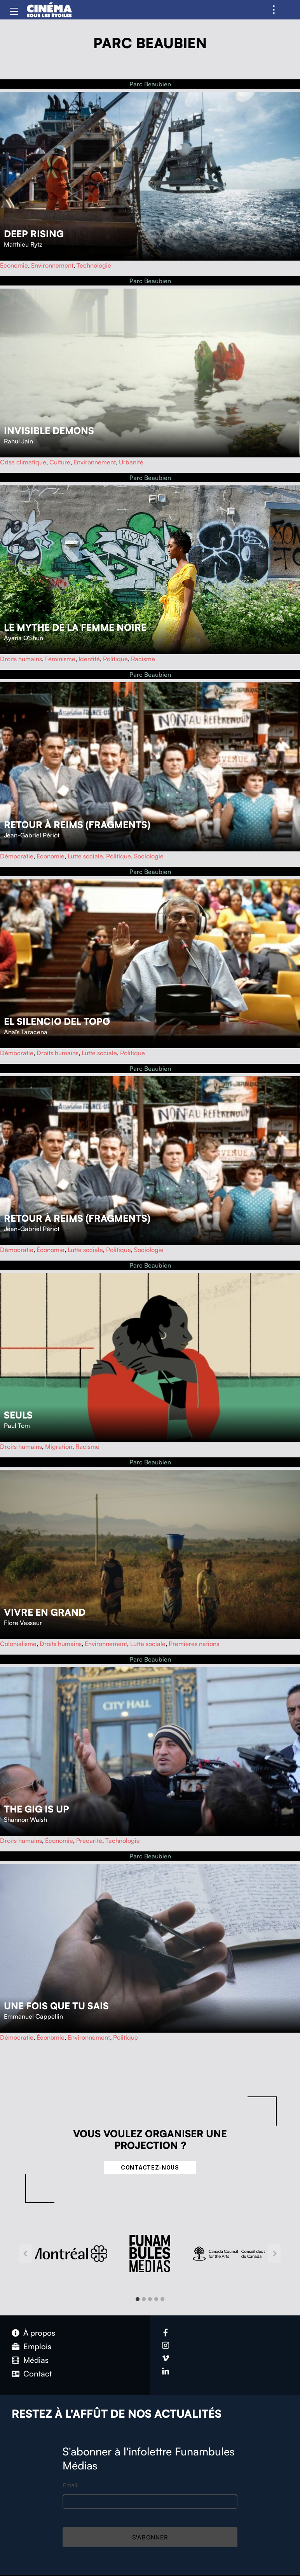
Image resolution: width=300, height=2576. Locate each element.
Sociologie (149, 856)
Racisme (143, 659)
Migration (58, 1446)
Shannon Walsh (25, 1819)
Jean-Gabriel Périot (31, 835)
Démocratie (16, 856)
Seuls (18, 1415)
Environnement (52, 265)
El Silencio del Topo (57, 1021)
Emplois (37, 2346)
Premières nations (194, 1644)
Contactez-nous (150, 2167)
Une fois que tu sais (56, 2006)
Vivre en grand (44, 1612)
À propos (39, 2333)
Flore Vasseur (23, 1623)
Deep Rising (34, 234)
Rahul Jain (18, 441)
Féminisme (60, 659)
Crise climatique (23, 462)
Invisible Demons (49, 430)
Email (70, 2485)
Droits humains (21, 659)
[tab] (138, 2299)
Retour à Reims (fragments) (77, 824)
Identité (89, 659)
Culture (59, 462)
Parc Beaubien (150, 84)
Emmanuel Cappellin (33, 2016)
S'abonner (150, 2537)
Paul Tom (17, 1425)
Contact (37, 2373)
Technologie (94, 265)
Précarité (89, 1840)
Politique (115, 659)
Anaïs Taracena (25, 1032)
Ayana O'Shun (23, 638)
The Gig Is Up (36, 1809)
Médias (36, 2360)
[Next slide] (274, 2253)
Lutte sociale (85, 856)
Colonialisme (18, 1644)
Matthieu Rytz (23, 244)
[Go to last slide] (25, 2253)
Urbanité (131, 462)
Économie (14, 265)
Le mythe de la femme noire (75, 627)
